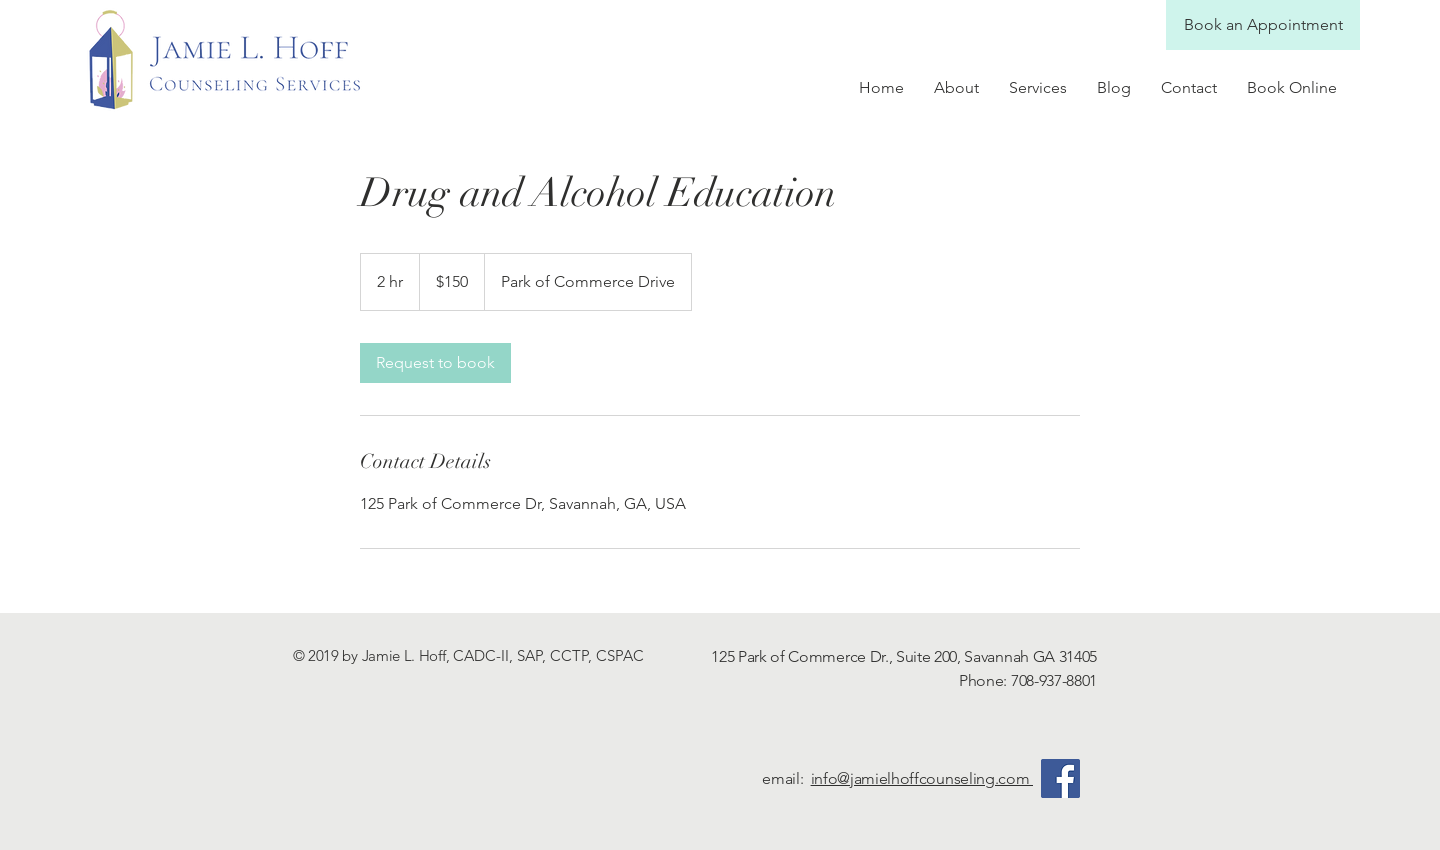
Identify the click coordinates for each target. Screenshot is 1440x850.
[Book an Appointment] (1263, 25)
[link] (435, 363)
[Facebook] (1060, 778)
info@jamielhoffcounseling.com (922, 778)
